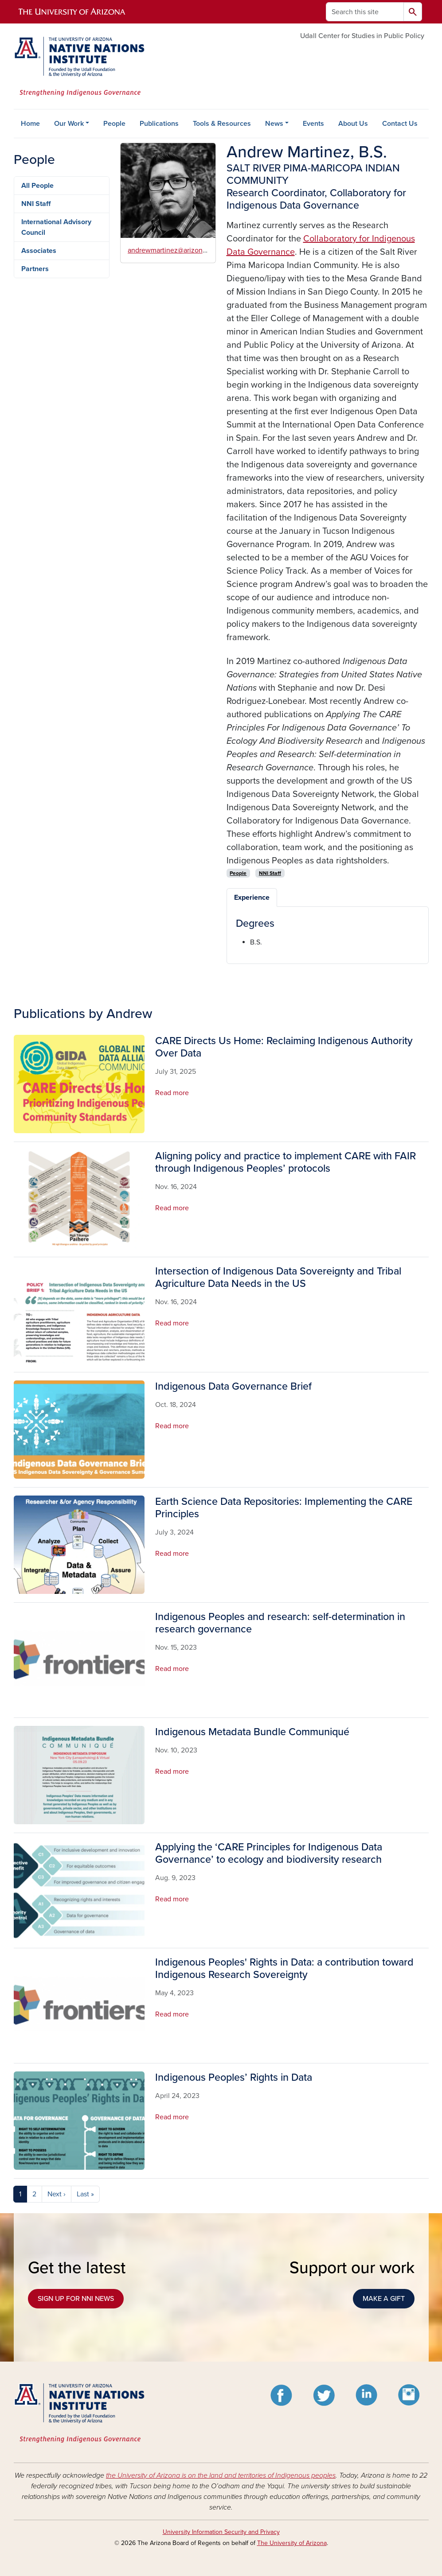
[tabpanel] (327, 932)
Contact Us (400, 123)
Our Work (69, 123)
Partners (35, 268)
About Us (353, 123)
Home (30, 123)
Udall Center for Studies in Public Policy (362, 35)
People (114, 123)
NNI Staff (36, 203)
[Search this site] (365, 11)
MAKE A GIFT (384, 2298)
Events (313, 123)
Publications (159, 123)
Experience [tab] (252, 897)
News (274, 123)
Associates (38, 250)
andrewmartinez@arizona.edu (174, 250)
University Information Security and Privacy (221, 2532)
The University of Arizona (292, 2543)
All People (37, 185)
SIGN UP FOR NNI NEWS (76, 2298)
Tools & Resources (222, 123)
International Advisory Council (56, 227)
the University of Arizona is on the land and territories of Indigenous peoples (221, 2475)
